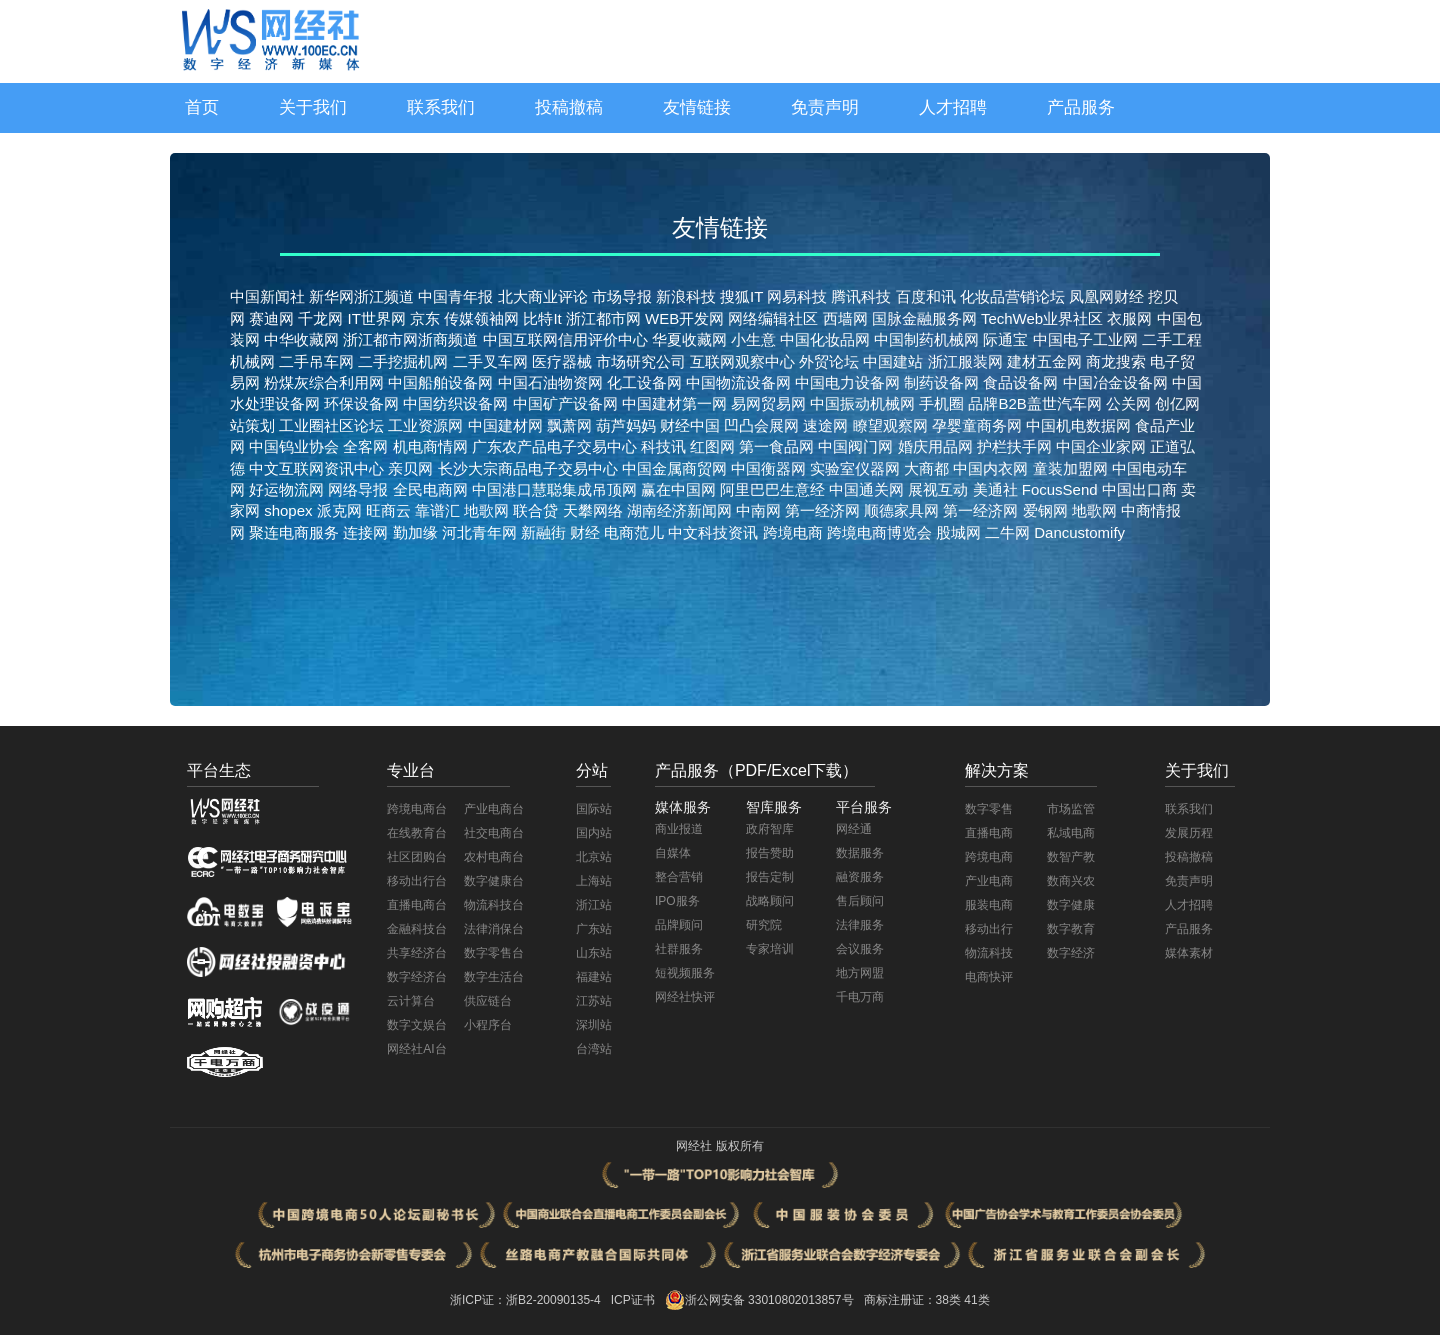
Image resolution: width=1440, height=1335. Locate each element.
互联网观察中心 (742, 361)
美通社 (995, 489)
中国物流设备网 (738, 382)
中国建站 (893, 361)
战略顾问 (770, 901)
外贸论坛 (829, 361)
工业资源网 (425, 425)
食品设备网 (1020, 382)
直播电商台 (417, 905)
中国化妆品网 (825, 339)
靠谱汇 (437, 510)
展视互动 (938, 489)
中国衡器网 (768, 468)
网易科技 (797, 296)
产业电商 (989, 881)
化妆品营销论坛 (1012, 296)
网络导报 (358, 489)
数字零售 (989, 809)
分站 (592, 770)
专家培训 (770, 949)
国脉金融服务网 (924, 318)
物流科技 (989, 953)
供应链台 (488, 1001)
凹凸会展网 (761, 425)
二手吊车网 (316, 361)
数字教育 (1071, 929)
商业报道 (679, 829)
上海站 (594, 881)
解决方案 (997, 770)
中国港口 (502, 489)
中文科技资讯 (715, 532)
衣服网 (1129, 318)
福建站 (594, 977)
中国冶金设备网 (1115, 382)
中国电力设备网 (847, 382)
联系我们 (441, 107)
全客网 (365, 446)
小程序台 (488, 1025)
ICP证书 (633, 1300)
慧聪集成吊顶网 (584, 489)
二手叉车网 (490, 361)
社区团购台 (417, 857)
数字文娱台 (417, 1025)
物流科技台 (494, 905)
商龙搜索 (1116, 361)
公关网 (1128, 403)
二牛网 (1007, 532)
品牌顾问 (679, 925)
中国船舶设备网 (440, 382)
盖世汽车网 (1064, 403)
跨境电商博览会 (879, 532)
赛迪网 (271, 318)
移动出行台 (417, 881)
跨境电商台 (417, 809)
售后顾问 (860, 901)
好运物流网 (286, 489)
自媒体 (673, 853)
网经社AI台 (416, 1049)
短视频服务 (685, 973)
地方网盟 (860, 973)
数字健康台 (494, 881)
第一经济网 (822, 510)
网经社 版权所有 (719, 1146)
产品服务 (1081, 107)
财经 (587, 532)
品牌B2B (997, 403)
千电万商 (860, 997)
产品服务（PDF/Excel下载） (757, 770)
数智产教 (1071, 857)
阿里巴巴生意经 (772, 489)
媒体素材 (1189, 953)
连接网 (363, 532)
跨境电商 (793, 532)
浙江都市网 (603, 318)
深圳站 (594, 1025)
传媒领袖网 (481, 318)
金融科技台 (417, 929)
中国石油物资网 (550, 382)
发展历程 (1189, 833)
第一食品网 (776, 446)
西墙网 (845, 318)
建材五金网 (1044, 361)
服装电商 (989, 905)
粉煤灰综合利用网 (324, 382)
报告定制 (770, 877)
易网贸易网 (768, 403)
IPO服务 (677, 901)
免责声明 (825, 107)
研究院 (764, 925)
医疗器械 (562, 361)
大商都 (926, 468)
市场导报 (622, 296)
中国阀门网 (855, 446)
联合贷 (535, 510)
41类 (976, 1300)
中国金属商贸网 (674, 468)
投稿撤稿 (569, 107)
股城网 (958, 532)
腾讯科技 (861, 296)
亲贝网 (410, 468)
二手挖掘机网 (403, 361)
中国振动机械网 (862, 403)
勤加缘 (412, 532)
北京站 (594, 857)
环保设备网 (361, 403)
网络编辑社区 (773, 318)
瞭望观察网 (890, 425)
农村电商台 (494, 857)
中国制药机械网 (926, 339)
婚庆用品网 (935, 446)
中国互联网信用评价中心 (565, 339)
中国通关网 (866, 489)
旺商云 (388, 510)
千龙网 (320, 318)
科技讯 (663, 446)
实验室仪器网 (855, 468)
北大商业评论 (543, 296)
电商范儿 (636, 532)
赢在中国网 (678, 489)
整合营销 (679, 877)
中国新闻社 (267, 296)
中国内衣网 (990, 468)
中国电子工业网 (1085, 339)
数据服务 (860, 853)
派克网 (339, 510)
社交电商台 (494, 833)
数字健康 (1071, 905)
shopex (288, 510)
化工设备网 (644, 382)
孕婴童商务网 (977, 425)
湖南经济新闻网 (679, 510)
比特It (542, 318)
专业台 (411, 770)
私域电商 (1071, 833)
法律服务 (860, 925)
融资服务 (860, 877)
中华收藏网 (301, 339)
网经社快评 (685, 997)
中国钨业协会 (294, 446)
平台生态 (219, 770)
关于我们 (313, 107)
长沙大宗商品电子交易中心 (528, 468)
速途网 (825, 425)
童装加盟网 (1070, 468)
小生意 (753, 339)
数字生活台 (494, 977)
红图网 (712, 446)
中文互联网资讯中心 (316, 468)
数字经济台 (417, 977)
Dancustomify (1079, 532)
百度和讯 (926, 296)
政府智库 (770, 829)
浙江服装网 (965, 361)
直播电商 (989, 833)
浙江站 (594, 905)
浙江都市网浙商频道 (410, 339)
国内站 (594, 833)
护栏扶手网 (1014, 446)
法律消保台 (494, 929)
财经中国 (690, 425)
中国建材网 (505, 425)
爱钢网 (1045, 510)
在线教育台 (417, 833)
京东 (425, 318)
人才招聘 (953, 107)
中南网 (758, 510)
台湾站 (594, 1049)
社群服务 (679, 949)
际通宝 (1005, 339)
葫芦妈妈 (626, 425)
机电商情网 (430, 446)
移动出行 (989, 929)
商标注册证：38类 (914, 1300)
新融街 (543, 532)
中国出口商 (1139, 489)
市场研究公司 (641, 361)
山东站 (594, 953)
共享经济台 (417, 953)
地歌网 (486, 510)
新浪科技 (686, 296)
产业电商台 (494, 809)
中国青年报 (455, 296)
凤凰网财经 (1106, 296)
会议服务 (860, 949)
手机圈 (941, 403)
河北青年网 (477, 532)
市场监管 (1071, 809)
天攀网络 (593, 510)
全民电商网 (430, 489)
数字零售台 (494, 953)
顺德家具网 (901, 510)
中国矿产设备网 (565, 403)
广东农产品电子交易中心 (554, 446)
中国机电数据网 (1078, 425)
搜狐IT (741, 296)
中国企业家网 (1101, 446)
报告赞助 (770, 853)
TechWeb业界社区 (1042, 318)
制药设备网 (941, 382)
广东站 (594, 929)
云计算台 (411, 1001)
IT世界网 (377, 318)
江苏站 (594, 1001)
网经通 (854, 829)
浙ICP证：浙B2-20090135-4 (525, 1300)
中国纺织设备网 (455, 403)
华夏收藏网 (689, 339)
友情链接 (697, 107)
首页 (202, 107)
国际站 (594, 809)
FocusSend (1060, 489)
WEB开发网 (684, 318)
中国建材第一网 (674, 403)
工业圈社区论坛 (331, 425)
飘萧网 (569, 425)
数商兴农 (1071, 881)
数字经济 (1071, 953)
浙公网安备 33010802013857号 (769, 1300)
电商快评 (989, 977)
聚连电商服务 (294, 532)
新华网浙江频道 (361, 296)
